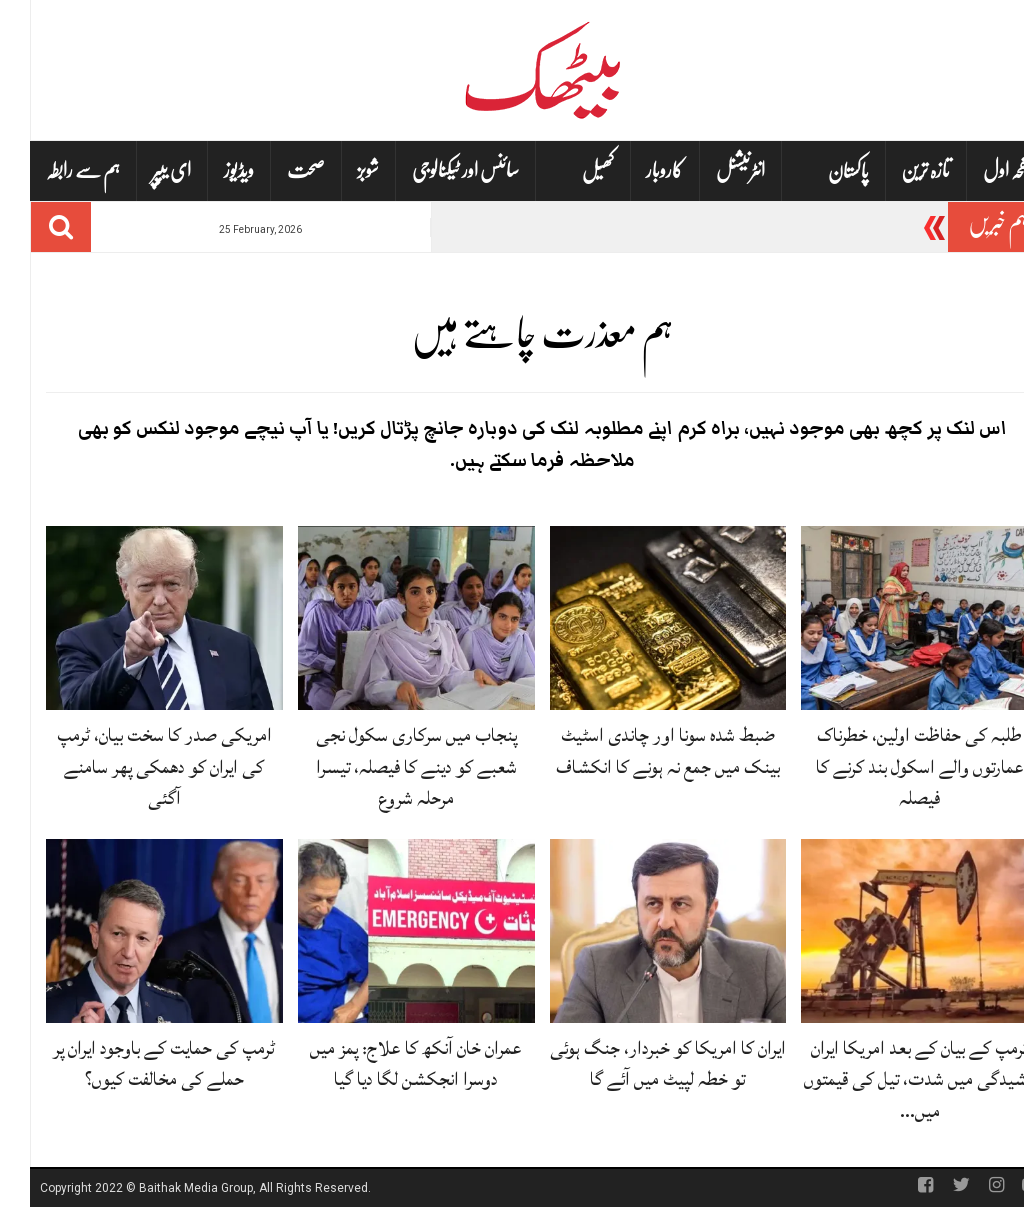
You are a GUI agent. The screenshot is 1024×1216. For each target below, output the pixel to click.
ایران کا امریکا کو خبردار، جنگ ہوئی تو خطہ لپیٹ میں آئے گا (638, 1063)
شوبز (338, 170)
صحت (276, 170)
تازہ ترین (895, 170)
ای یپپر (141, 170)
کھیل (568, 171)
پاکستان (818, 171)
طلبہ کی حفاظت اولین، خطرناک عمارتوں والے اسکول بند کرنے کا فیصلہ (890, 766)
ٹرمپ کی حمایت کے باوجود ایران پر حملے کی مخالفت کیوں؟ (134, 1063)
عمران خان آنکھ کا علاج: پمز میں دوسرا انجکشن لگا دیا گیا (386, 1063)
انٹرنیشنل (710, 170)
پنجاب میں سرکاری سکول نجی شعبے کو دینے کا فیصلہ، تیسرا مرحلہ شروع (386, 766)
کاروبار (634, 170)
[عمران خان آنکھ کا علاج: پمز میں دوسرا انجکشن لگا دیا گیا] (386, 932)
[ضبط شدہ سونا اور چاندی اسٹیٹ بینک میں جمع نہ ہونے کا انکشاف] (638, 619)
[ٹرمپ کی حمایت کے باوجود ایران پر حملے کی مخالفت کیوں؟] (134, 932)
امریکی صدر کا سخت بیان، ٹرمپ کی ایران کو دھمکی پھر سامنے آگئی (134, 766)
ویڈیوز (209, 170)
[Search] (31, 227)
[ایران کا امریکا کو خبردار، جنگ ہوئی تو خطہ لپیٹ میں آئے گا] (638, 932)
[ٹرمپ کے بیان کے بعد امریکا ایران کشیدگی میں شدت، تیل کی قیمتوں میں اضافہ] (889, 932)
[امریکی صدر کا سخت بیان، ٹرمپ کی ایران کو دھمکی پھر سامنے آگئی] (134, 619)
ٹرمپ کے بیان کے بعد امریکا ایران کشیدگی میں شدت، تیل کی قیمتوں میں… (890, 1079)
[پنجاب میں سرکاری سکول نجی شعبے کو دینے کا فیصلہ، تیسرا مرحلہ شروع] (386, 619)
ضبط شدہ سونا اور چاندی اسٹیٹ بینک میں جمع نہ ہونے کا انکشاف (638, 750)
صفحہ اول (980, 170)
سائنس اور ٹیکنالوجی (435, 170)
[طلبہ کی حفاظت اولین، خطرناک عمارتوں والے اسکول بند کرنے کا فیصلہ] (889, 619)
